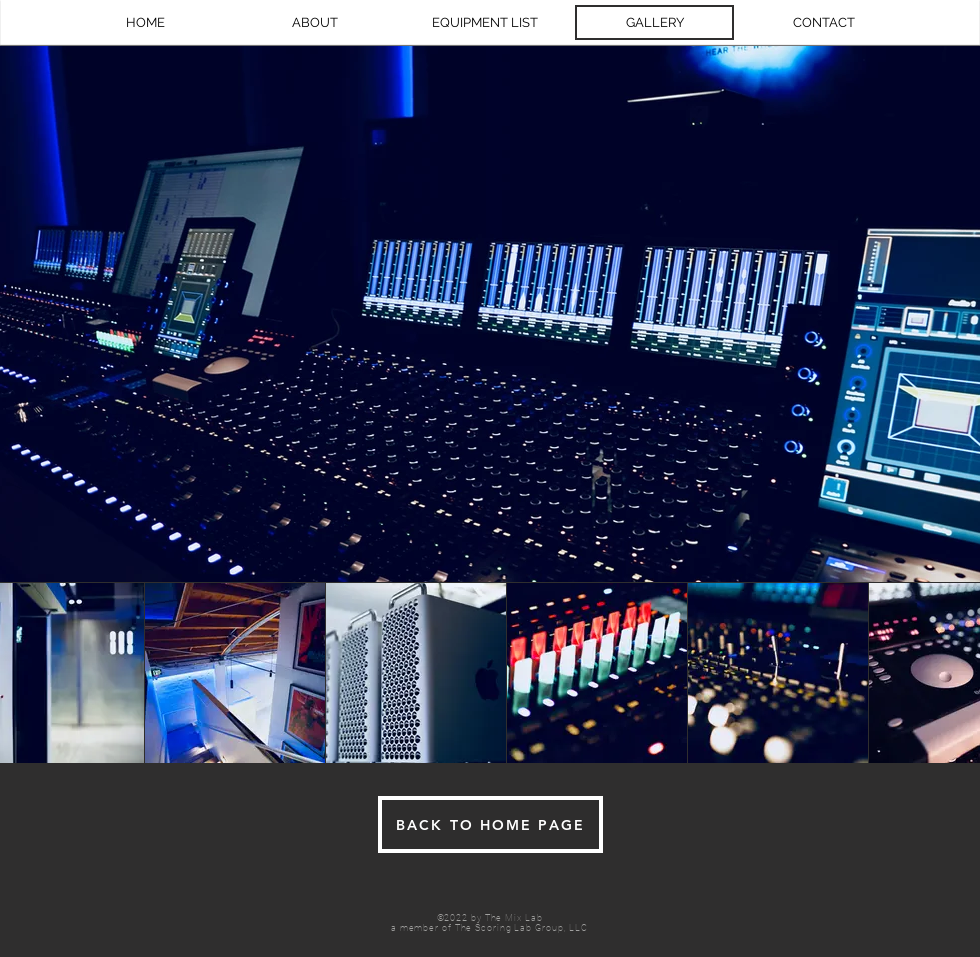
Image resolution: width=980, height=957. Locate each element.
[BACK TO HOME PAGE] (490, 824)
